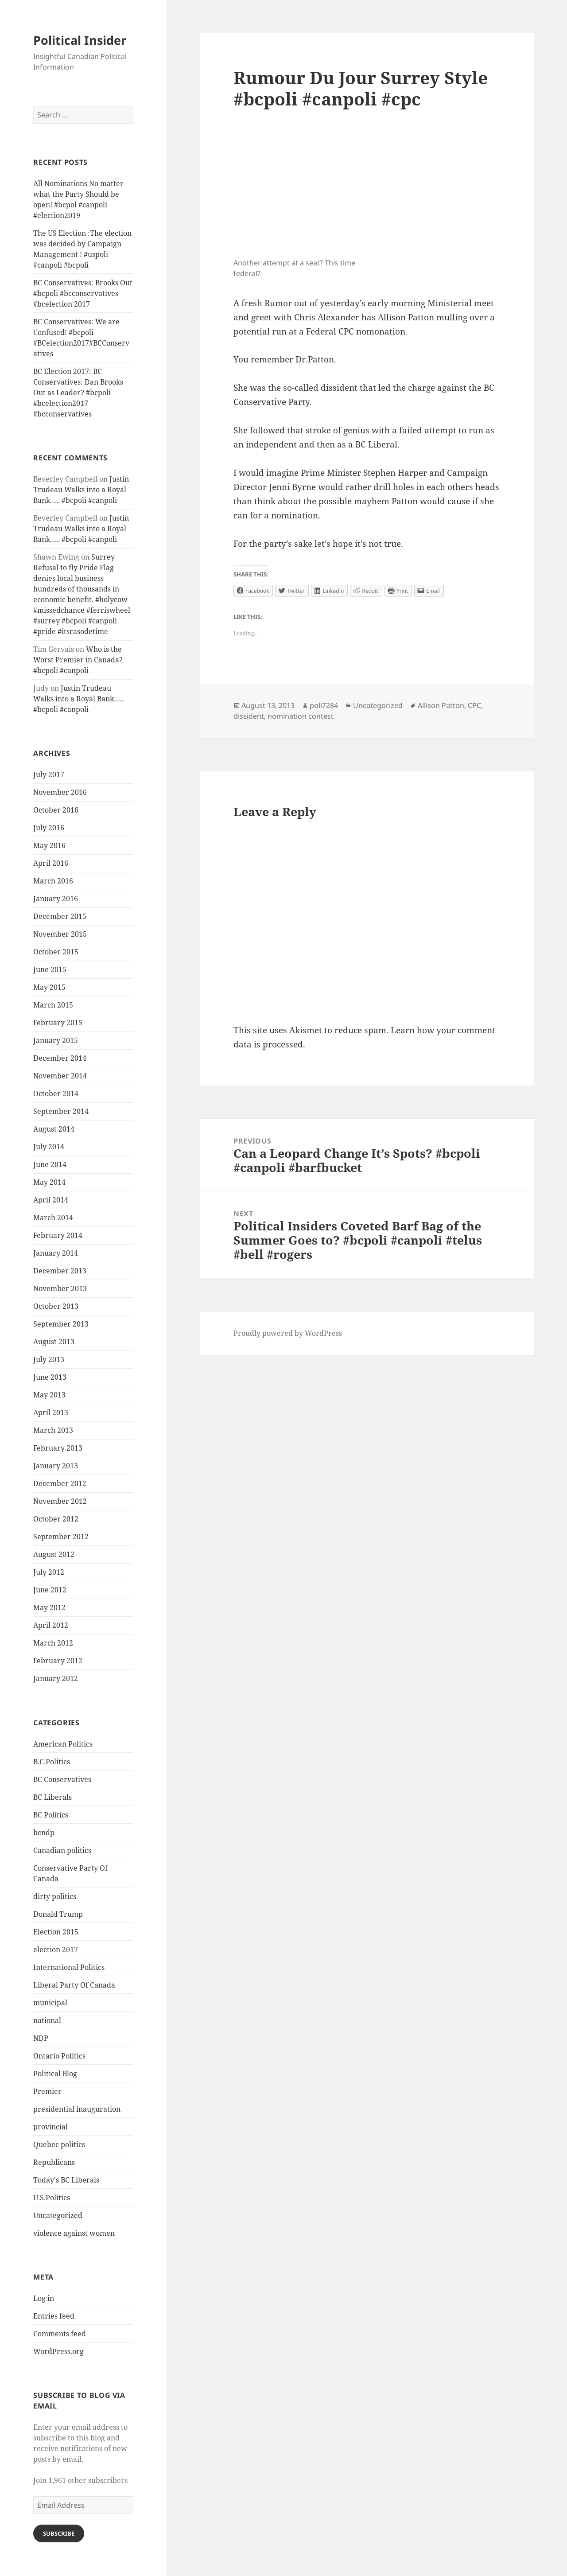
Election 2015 (55, 1932)
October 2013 (55, 1306)
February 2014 (57, 1235)
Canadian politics (62, 1850)
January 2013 (55, 1466)
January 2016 (55, 898)
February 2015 (57, 1022)
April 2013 (50, 1412)
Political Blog (55, 2073)
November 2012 (60, 1501)
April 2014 (50, 1200)
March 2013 (53, 1430)
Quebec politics (59, 2144)
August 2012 (53, 1554)
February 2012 (57, 1660)
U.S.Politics (51, 2197)
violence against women (74, 2233)
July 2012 (48, 1572)
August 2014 (53, 1129)
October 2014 (55, 1093)
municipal (50, 2003)
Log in (43, 2298)
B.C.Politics (51, 1762)
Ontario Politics (59, 2056)
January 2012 (55, 1678)
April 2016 (50, 863)
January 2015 (55, 1040)
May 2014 (49, 1182)
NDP (40, 2038)
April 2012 (50, 1625)
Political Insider (79, 40)
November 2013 (60, 1288)
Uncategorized (57, 2215)
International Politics (69, 1967)
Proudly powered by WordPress (287, 1333)
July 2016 (48, 828)
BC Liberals (52, 1797)
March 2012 (53, 1643)
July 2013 (48, 1359)
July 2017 (48, 774)
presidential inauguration (76, 2109)
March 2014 (53, 1217)
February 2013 (57, 1448)
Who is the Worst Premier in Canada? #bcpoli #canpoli (78, 659)
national (47, 2020)
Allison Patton (441, 705)
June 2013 (49, 1377)
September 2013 (61, 1324)
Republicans (54, 2162)
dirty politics (54, 1896)
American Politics (63, 1744)
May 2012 (49, 1607)
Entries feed (53, 2316)
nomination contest (301, 716)
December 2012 (59, 1483)
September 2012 (61, 1536)
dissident (248, 716)
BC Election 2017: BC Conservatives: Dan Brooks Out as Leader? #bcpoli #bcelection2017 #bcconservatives (78, 392)
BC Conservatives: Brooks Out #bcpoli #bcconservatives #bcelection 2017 (82, 293)
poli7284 (324, 705)
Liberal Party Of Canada (74, 1985)
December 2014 (59, 1058)
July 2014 (48, 1147)
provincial (50, 2127)
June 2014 (49, 1164)
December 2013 (59, 1271)
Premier (47, 2091)
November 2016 (60, 792)
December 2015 (59, 916)
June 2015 (49, 969)
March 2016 (53, 881)
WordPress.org (58, 2351)
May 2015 (49, 987)
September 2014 (61, 1111)
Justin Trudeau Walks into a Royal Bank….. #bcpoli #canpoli (81, 489)
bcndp (43, 1832)
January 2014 (55, 1253)
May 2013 (49, 1395)
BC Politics (50, 1815)
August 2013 (53, 1341)
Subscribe (58, 2533)
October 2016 (55, 810)
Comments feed (59, 2334)
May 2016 (49, 845)
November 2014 (60, 1076)
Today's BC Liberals (66, 2180)
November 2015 (60, 934)
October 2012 (55, 1519)
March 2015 (53, 1005)
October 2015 (55, 952)
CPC (474, 705)
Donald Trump (58, 1914)
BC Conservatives (62, 1779)
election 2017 (55, 1949)
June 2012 (49, 1590)
